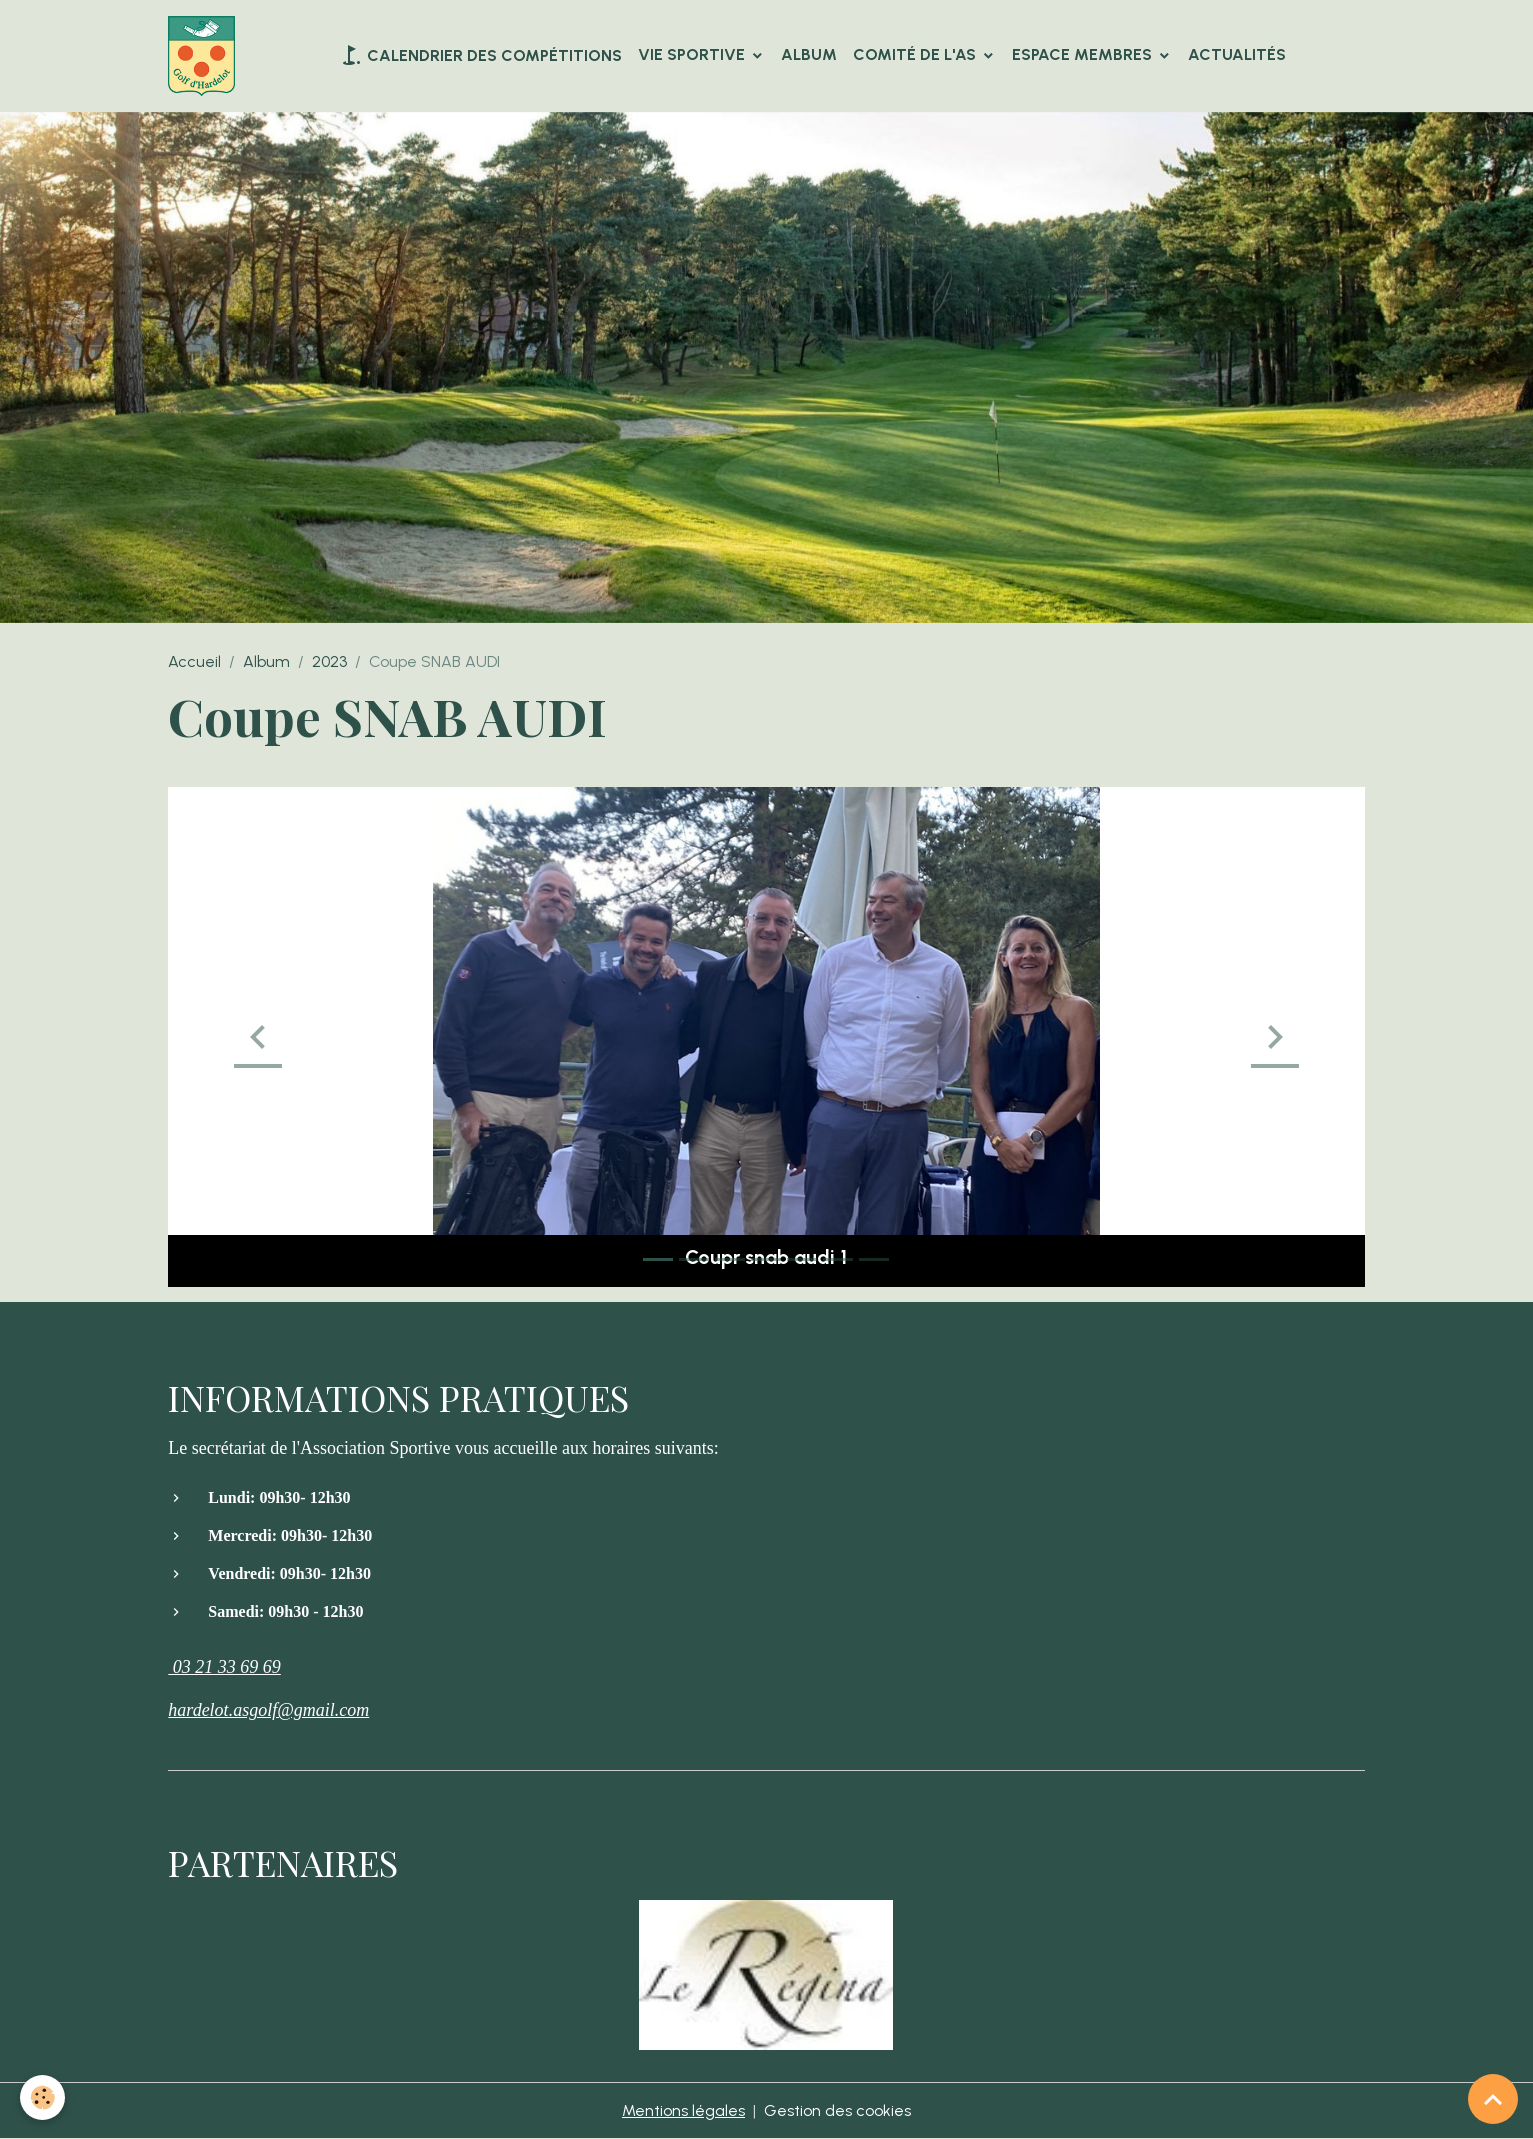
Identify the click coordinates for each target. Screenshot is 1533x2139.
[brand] (205, 56)
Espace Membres (1084, 54)
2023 (329, 661)
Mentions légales (683, 2110)
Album (809, 54)
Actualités (1237, 54)
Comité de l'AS (916, 54)
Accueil (194, 661)
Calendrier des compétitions (480, 55)
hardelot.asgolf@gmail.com (268, 1710)
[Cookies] (42, 2097)
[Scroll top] (1493, 2099)
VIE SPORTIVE (693, 54)
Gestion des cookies (837, 2110)
